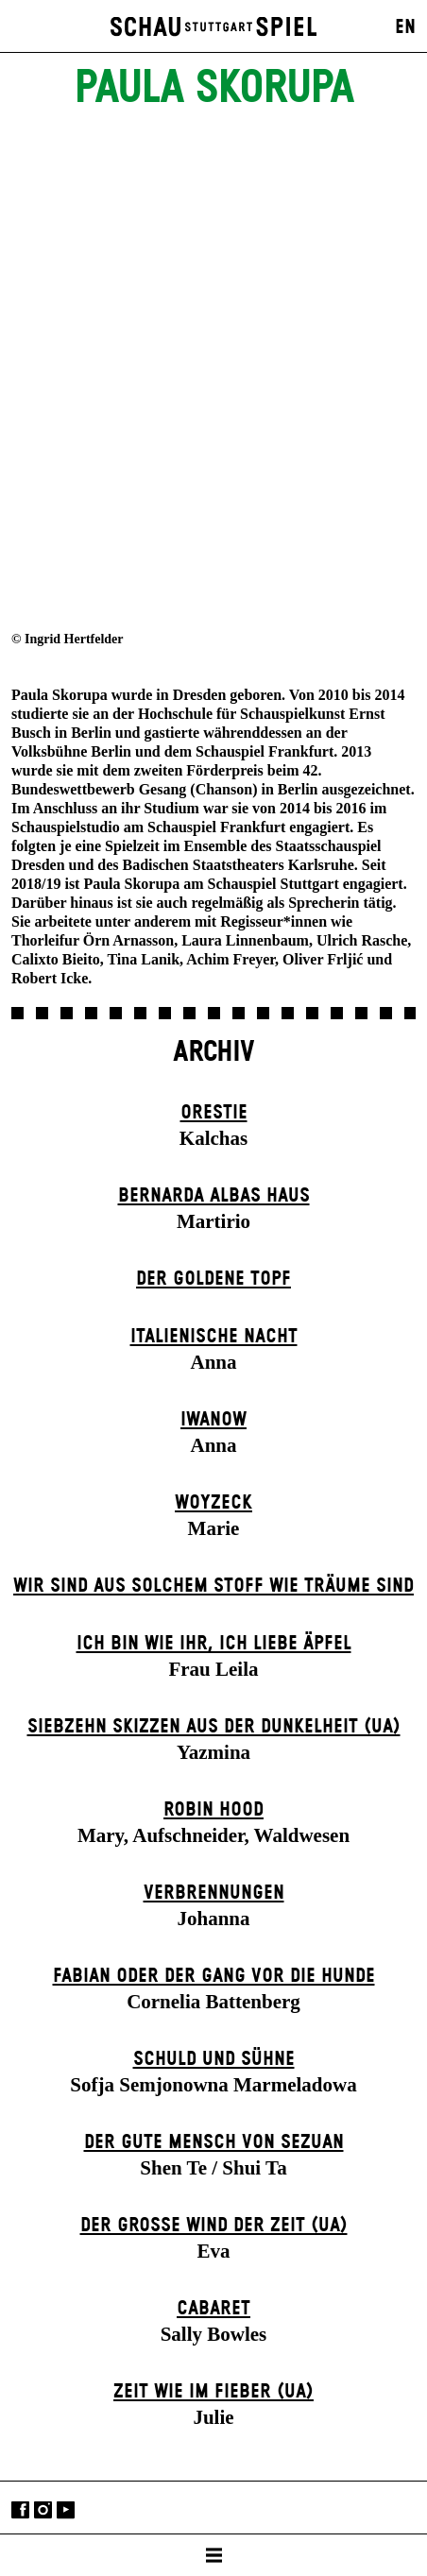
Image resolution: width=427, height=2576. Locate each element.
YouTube (66, 2509)
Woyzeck (213, 1503)
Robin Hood (213, 1810)
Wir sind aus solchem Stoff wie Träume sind (213, 1586)
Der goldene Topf (213, 1279)
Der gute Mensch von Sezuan (214, 2142)
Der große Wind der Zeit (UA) (214, 2225)
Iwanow (213, 1419)
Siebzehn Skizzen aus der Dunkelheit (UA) (214, 1726)
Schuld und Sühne (214, 2059)
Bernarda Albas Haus (214, 1196)
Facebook (20, 2509)
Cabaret (213, 2308)
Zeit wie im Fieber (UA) (213, 2391)
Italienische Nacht (214, 1336)
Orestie (214, 1112)
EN (405, 27)
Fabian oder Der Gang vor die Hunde (214, 1976)
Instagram (43, 2509)
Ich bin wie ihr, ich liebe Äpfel (214, 1643)
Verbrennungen (214, 1893)
